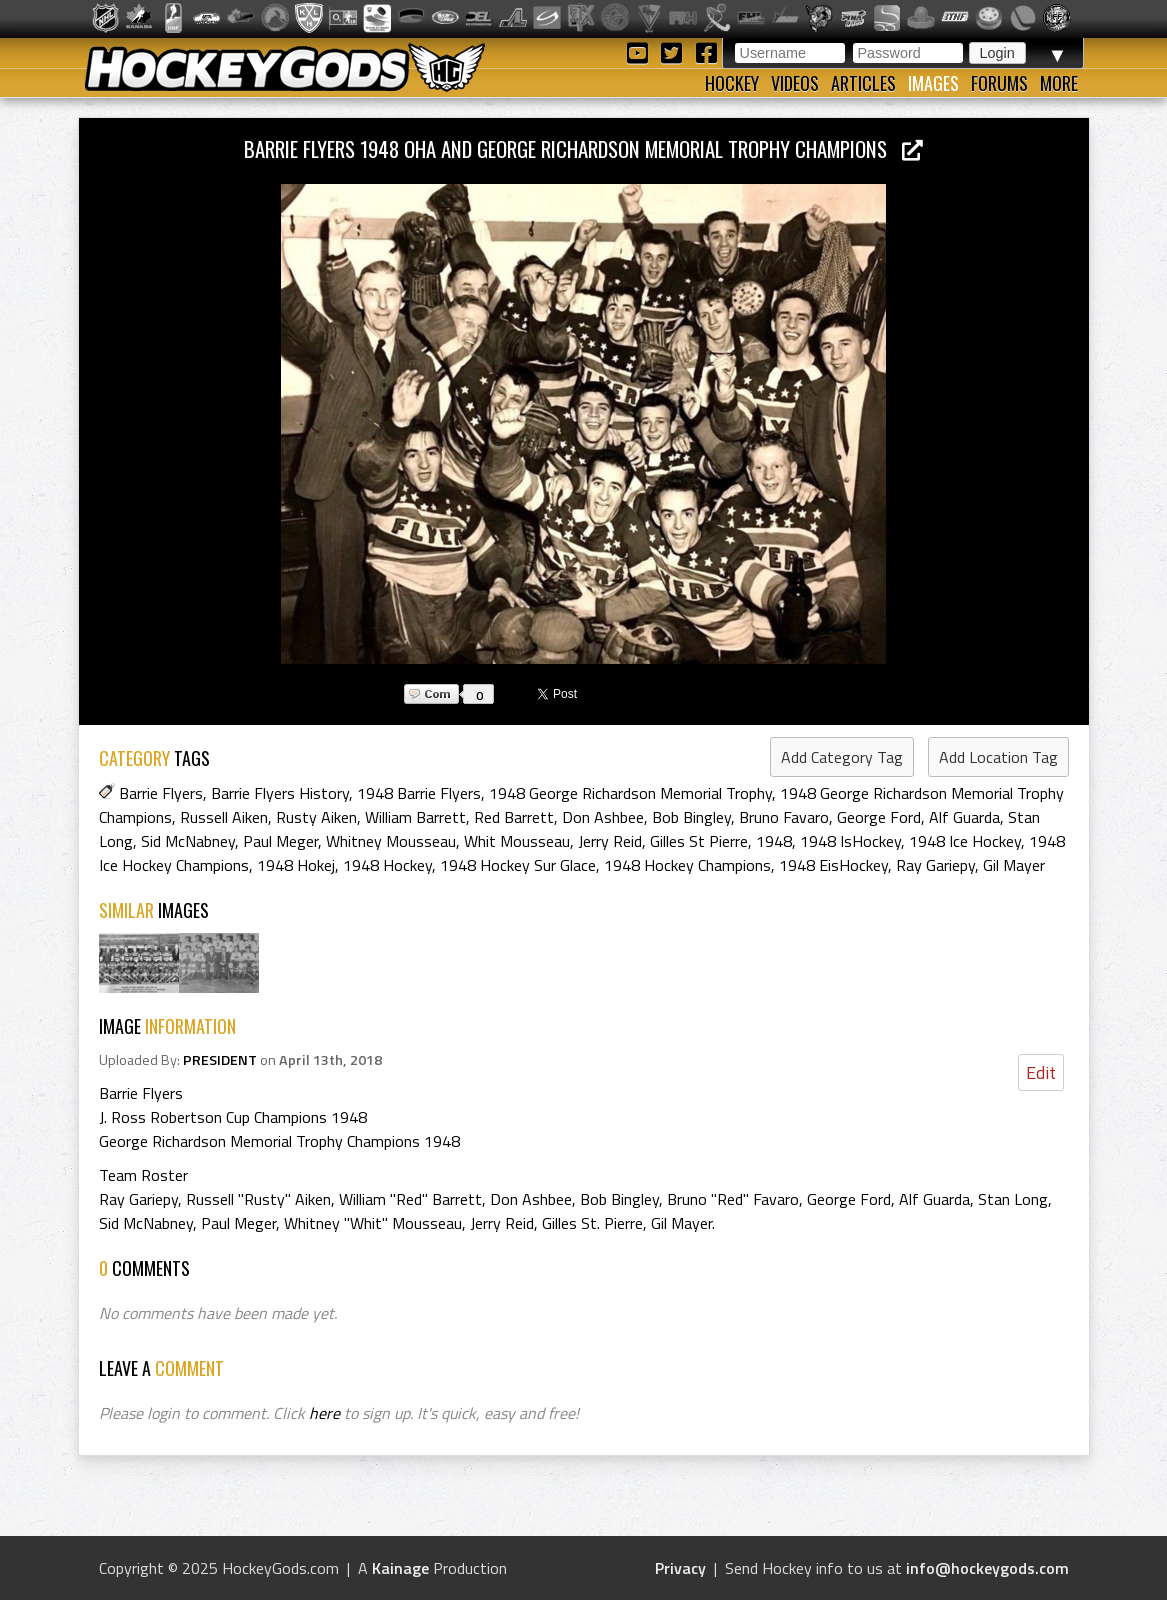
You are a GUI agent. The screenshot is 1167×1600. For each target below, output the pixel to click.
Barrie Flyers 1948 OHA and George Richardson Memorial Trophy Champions (583, 148)
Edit (1041, 1072)
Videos (795, 83)
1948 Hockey (387, 865)
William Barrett (415, 817)
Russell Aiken (224, 817)
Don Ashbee (603, 817)
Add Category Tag (842, 757)
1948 (774, 841)
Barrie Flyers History (280, 793)
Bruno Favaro (784, 817)
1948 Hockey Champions (687, 865)
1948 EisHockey (833, 865)
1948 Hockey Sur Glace (518, 865)
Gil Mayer (1014, 865)
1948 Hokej (296, 865)
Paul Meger (280, 841)
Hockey (732, 83)
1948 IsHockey (850, 841)
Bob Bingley (691, 817)
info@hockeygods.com (987, 1568)
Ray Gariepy (935, 865)
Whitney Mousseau (391, 841)
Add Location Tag (998, 757)
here (324, 1413)
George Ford (879, 817)
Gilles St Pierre (699, 841)
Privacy (680, 1568)
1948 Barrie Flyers (419, 793)
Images (933, 83)
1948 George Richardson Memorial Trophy (630, 793)
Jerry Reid (610, 841)
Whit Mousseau (517, 841)
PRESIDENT (220, 1060)
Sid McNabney (188, 841)
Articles (863, 83)
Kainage (400, 1568)
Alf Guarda (964, 817)
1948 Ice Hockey (965, 841)
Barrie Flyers (161, 793)
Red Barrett (514, 817)
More (1059, 83)
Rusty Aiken (316, 817)
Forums (999, 83)
